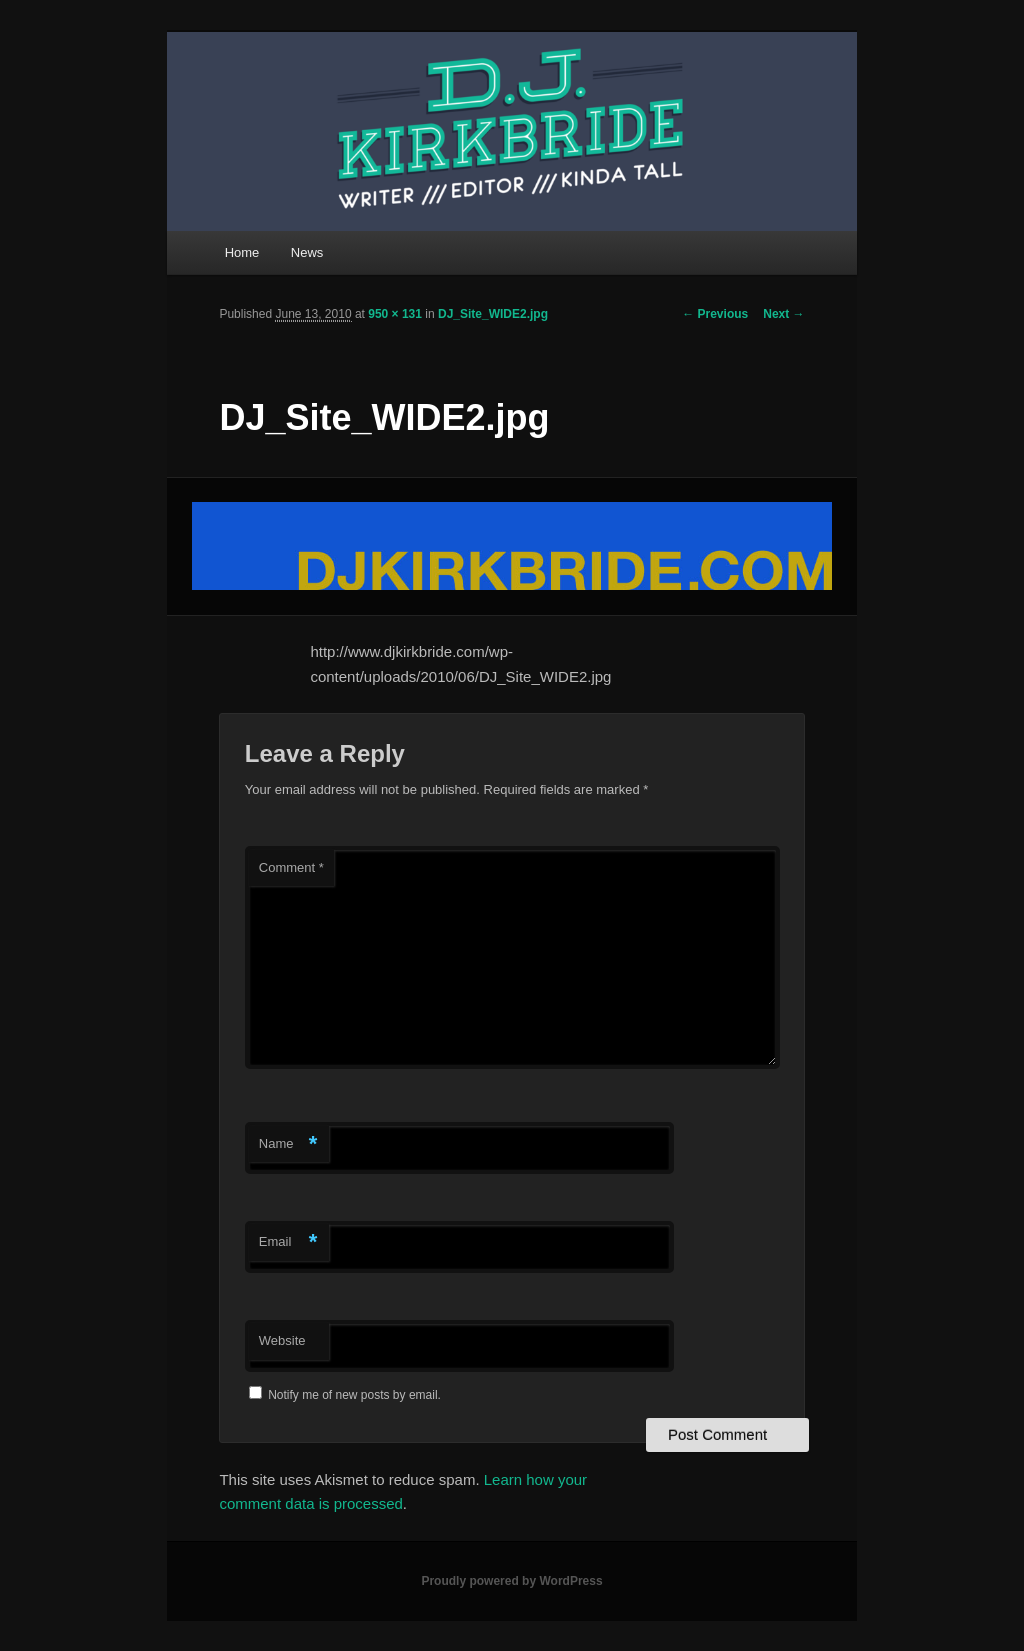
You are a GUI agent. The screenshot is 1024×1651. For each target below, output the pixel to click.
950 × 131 (395, 314)
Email (288, 1242)
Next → (783, 314)
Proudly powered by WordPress (511, 1581)
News (307, 252)
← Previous (715, 314)
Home (242, 252)
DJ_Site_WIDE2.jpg (493, 314)
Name (288, 1144)
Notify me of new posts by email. (354, 1395)
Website (282, 1340)
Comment (291, 867)
